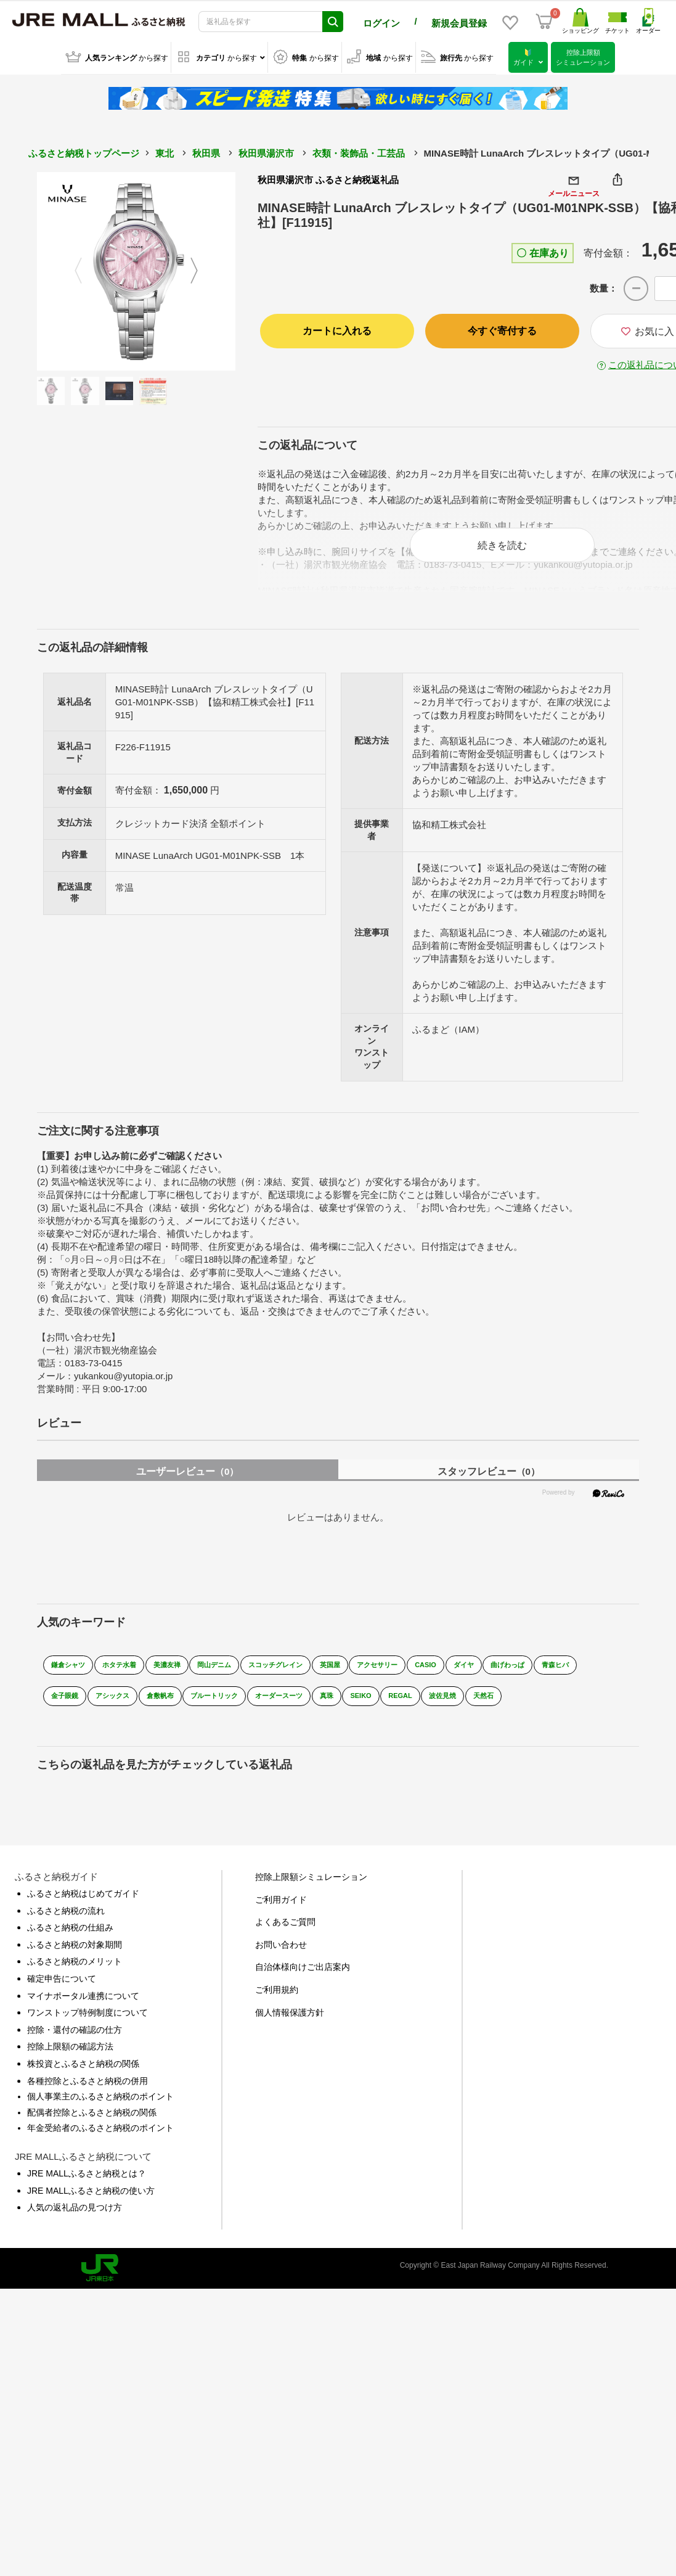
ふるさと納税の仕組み (70, 1949)
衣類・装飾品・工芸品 (358, 151)
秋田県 (206, 151)
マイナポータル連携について (83, 2017)
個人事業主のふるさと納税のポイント (100, 2117)
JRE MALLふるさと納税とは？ (86, 2194)
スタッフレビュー (489, 1483)
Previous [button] (70, 269)
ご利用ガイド (281, 1921)
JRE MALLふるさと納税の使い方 (91, 2212)
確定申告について (61, 1999)
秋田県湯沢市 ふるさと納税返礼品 (328, 178)
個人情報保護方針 (289, 2033)
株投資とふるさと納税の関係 (83, 2085)
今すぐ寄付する (502, 329)
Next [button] (201, 269)
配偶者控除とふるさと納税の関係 (92, 2133)
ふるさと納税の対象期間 (74, 1966)
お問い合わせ (281, 1966)
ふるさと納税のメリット (74, 1983)
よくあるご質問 (285, 1943)
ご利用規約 (276, 2011)
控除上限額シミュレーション (311, 1898)
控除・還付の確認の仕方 (74, 2051)
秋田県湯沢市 (266, 151)
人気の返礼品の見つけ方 (74, 2228)
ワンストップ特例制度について (87, 2033)
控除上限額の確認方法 (70, 2068)
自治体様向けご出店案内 (302, 1988)
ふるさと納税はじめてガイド (83, 1914)
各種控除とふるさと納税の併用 (87, 2102)
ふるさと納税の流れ (66, 1932)
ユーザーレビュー (187, 1483)
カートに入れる (337, 329)
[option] (136, 269)
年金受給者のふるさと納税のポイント (100, 2149)
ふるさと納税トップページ (83, 151)
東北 (164, 151)
